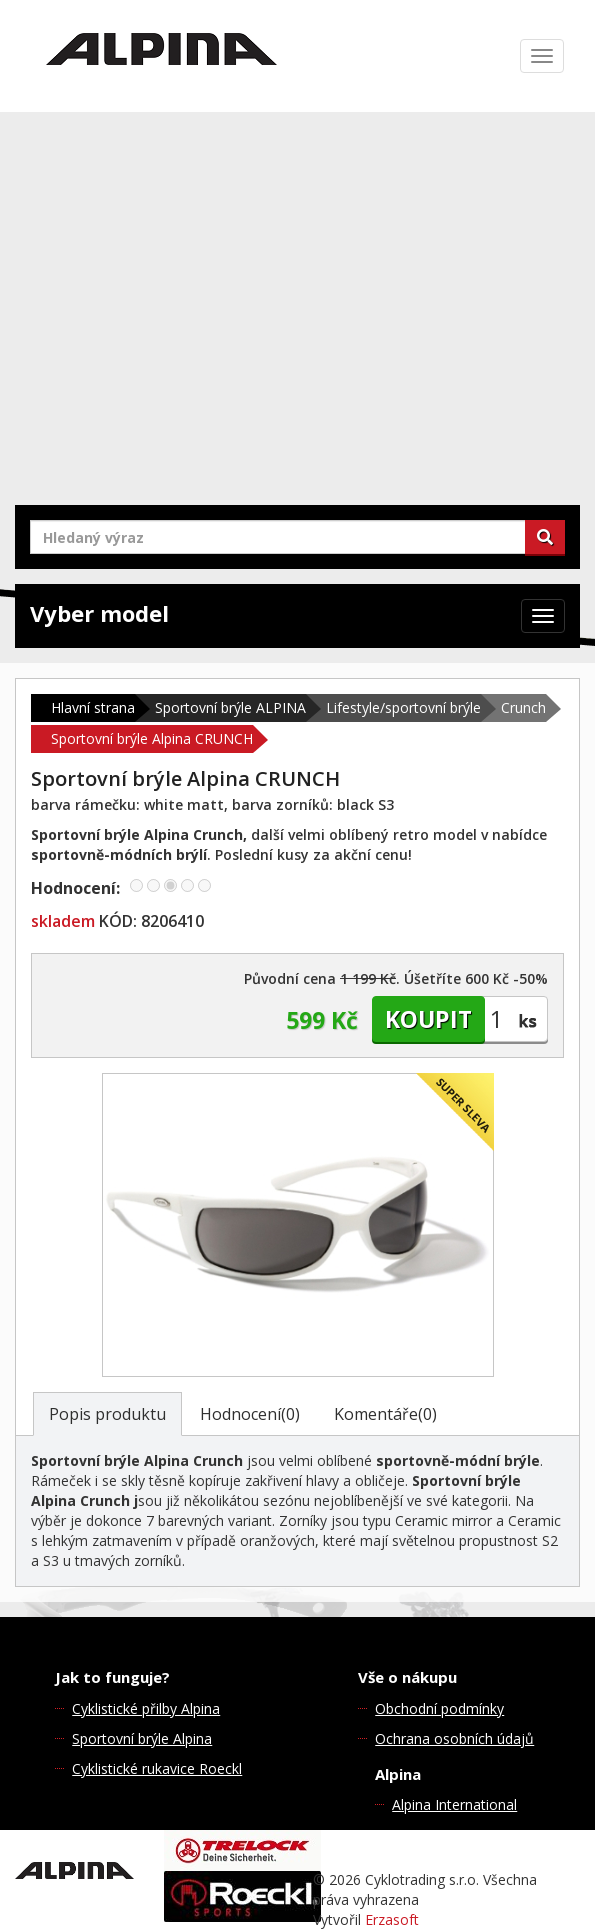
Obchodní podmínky (439, 1708)
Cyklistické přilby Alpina (146, 1708)
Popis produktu (107, 1414)
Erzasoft (392, 1919)
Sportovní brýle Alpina (142, 1738)
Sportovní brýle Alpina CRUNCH (152, 738)
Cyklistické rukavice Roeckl (157, 1768)
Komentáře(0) (385, 1414)
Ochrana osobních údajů (454, 1738)
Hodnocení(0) (250, 1414)
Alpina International (454, 1804)
